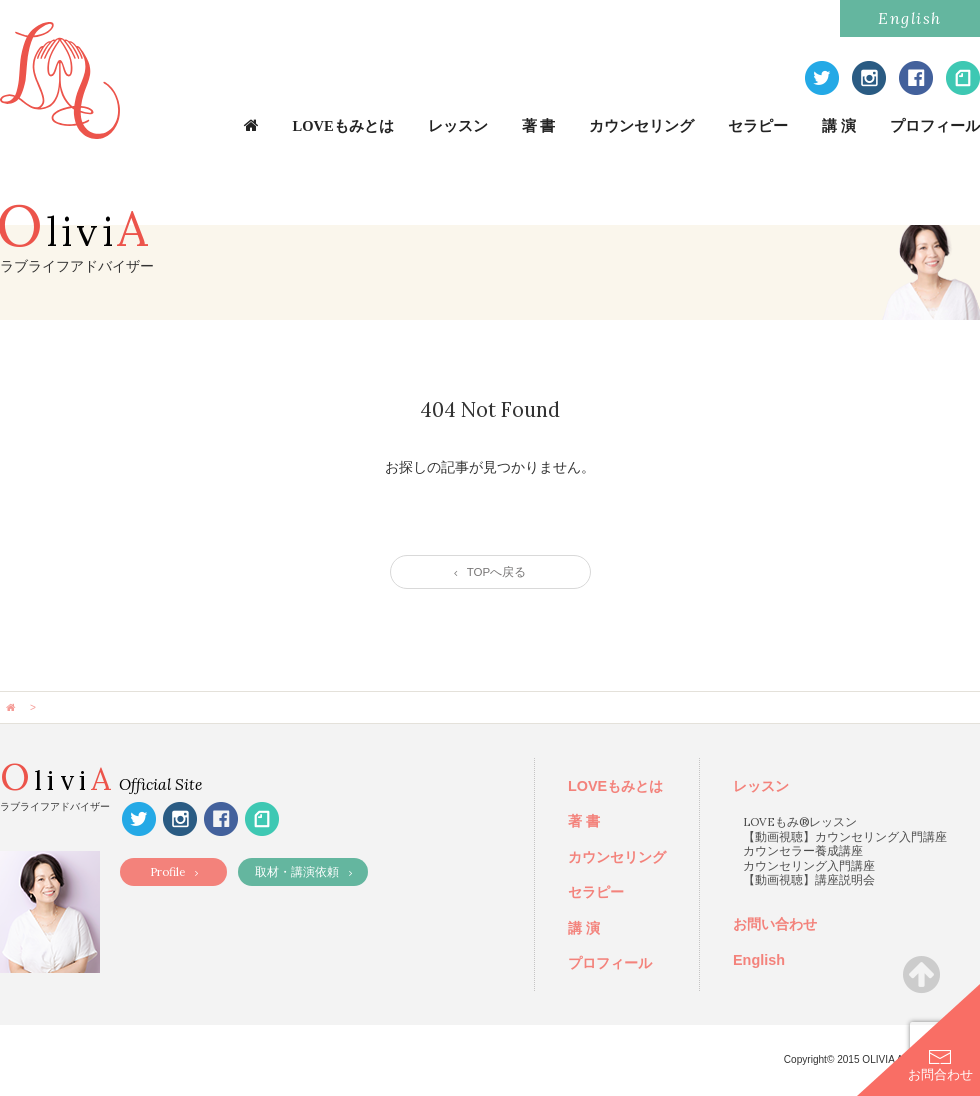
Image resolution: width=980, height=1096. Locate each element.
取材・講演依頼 (303, 871)
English (910, 18)
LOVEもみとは (343, 126)
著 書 (539, 126)
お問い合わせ (775, 924)
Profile (174, 871)
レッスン (458, 126)
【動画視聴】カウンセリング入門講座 (845, 836)
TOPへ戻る (490, 572)
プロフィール (935, 126)
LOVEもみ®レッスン (800, 821)
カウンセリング (641, 126)
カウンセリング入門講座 (809, 865)
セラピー (758, 126)
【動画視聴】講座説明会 (809, 879)
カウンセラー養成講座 (803, 850)
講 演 (839, 126)
